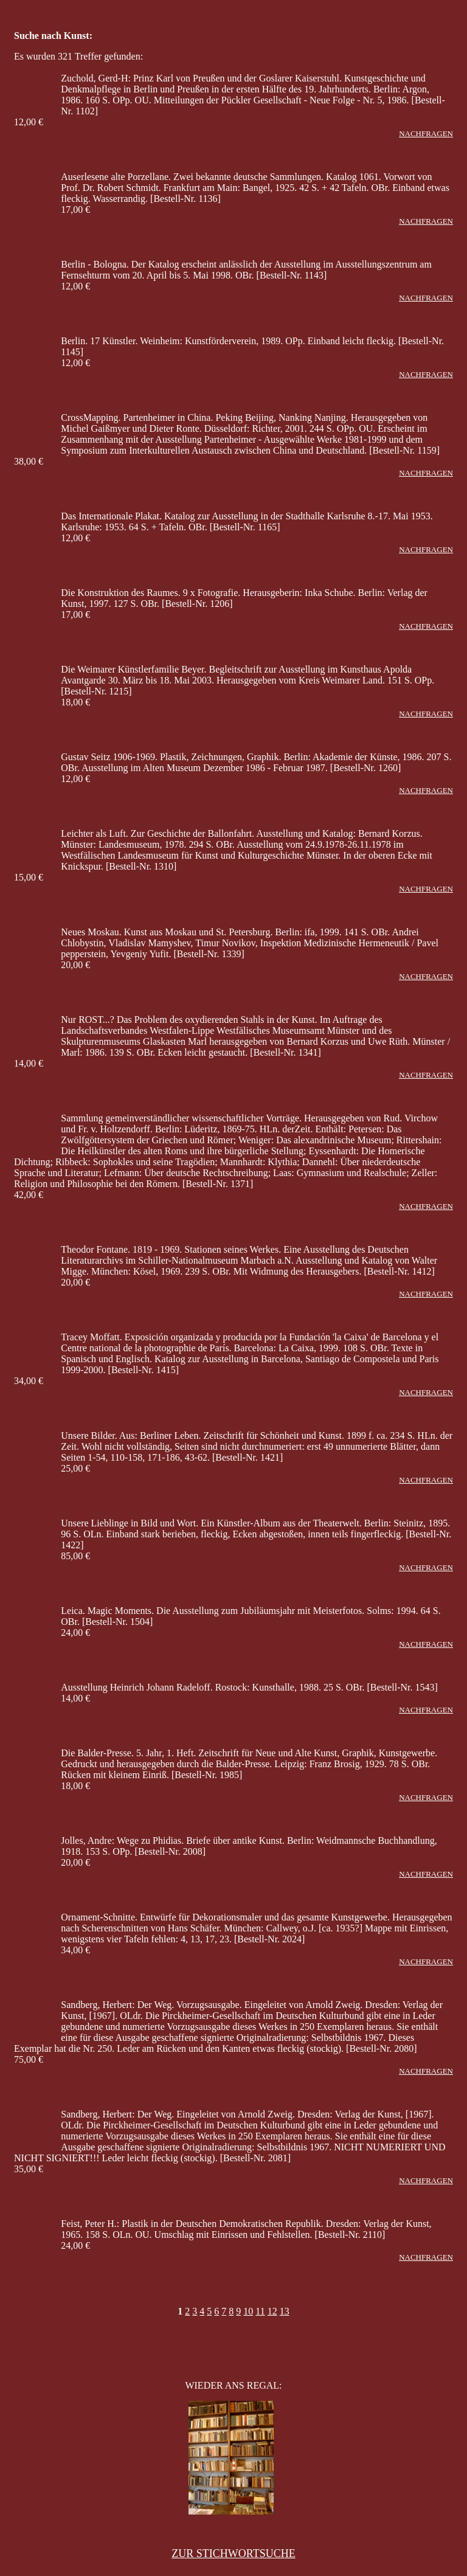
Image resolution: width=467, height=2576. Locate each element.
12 (272, 2311)
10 (248, 2311)
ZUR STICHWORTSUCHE (233, 2553)
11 (260, 2311)
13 (284, 2311)
